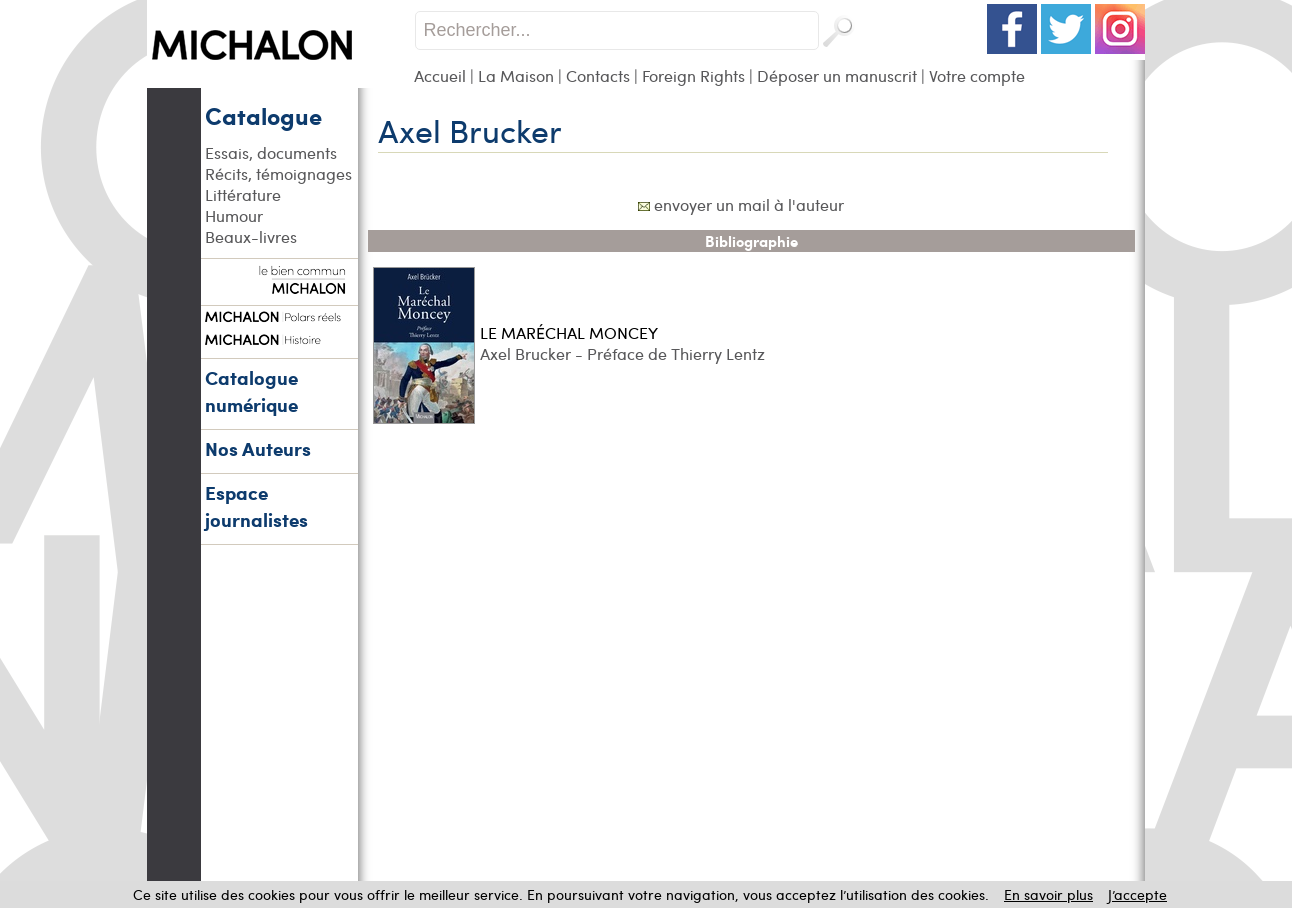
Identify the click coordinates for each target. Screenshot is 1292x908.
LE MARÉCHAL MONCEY (569, 332)
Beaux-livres (251, 236)
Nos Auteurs (258, 448)
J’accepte (1137, 894)
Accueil (440, 75)
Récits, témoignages (278, 173)
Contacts (598, 75)
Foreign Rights (693, 75)
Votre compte (977, 75)
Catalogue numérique (251, 391)
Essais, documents (271, 152)
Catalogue (263, 115)
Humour (234, 215)
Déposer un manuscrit (837, 75)
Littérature (243, 194)
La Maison (516, 75)
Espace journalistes (256, 506)
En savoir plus (1048, 894)
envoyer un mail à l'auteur (749, 204)
